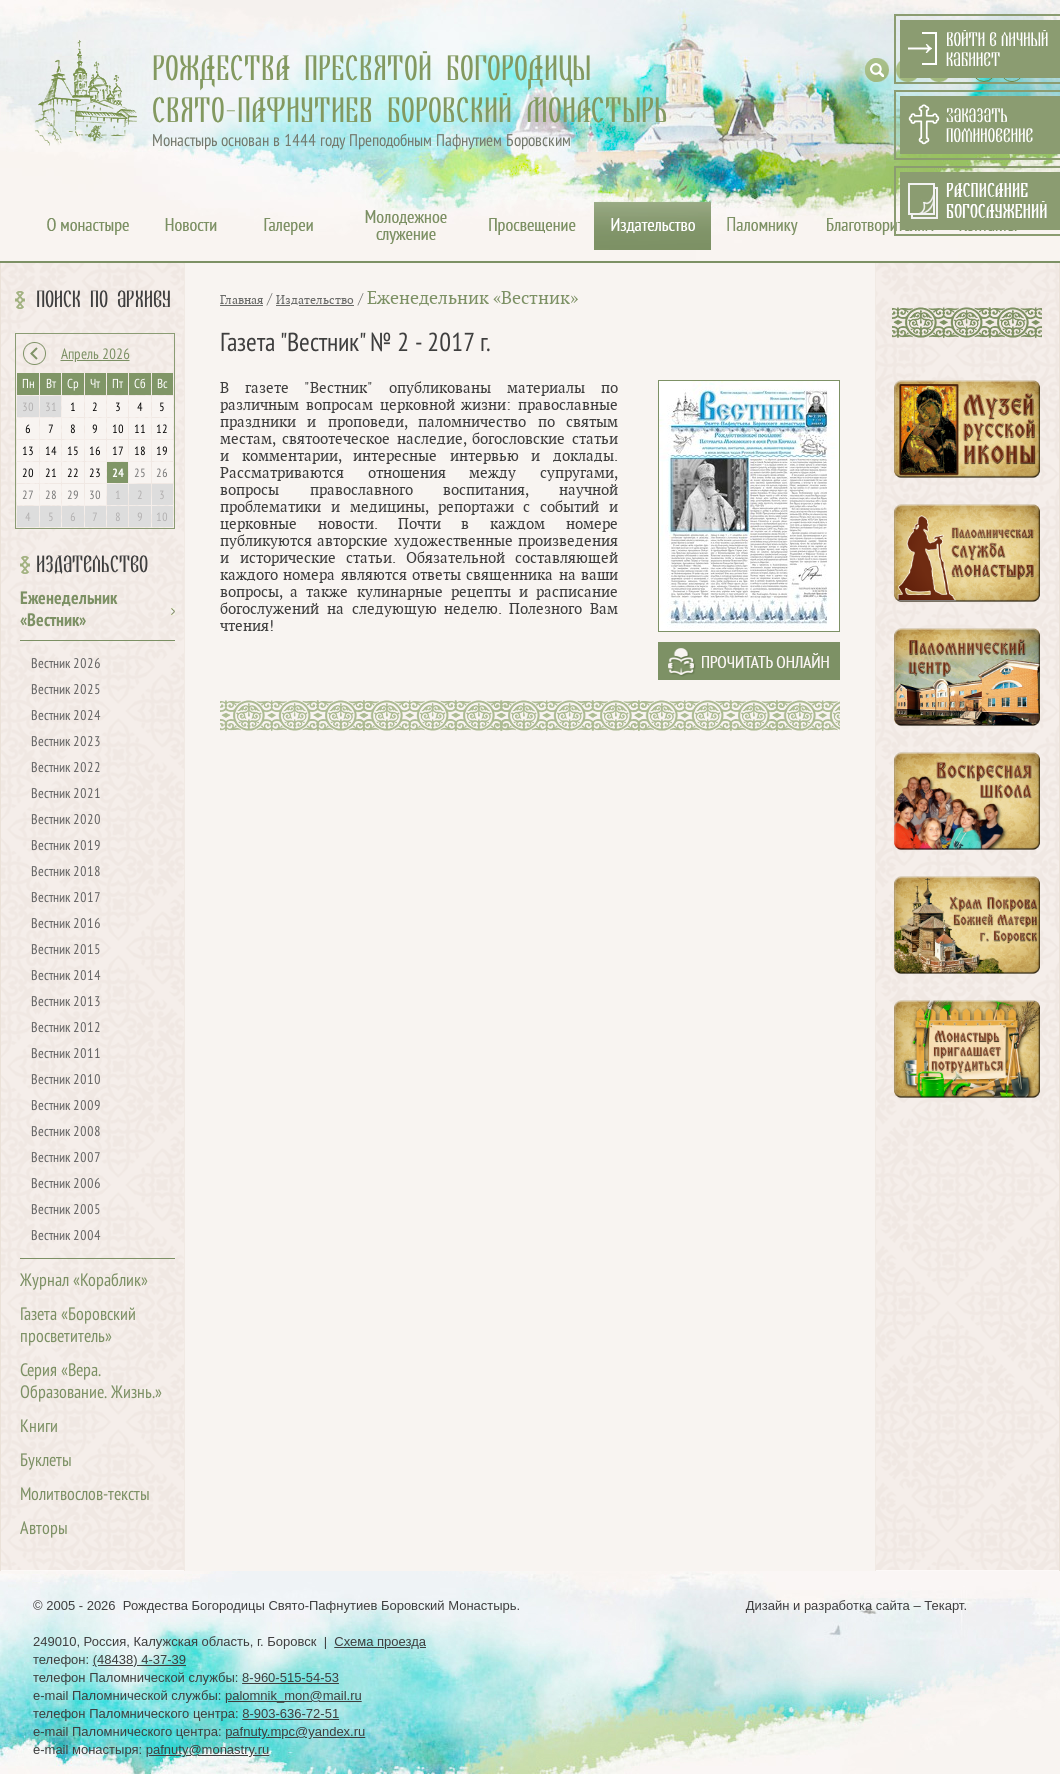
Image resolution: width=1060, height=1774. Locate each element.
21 (51, 474)
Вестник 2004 (66, 1236)
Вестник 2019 (66, 846)
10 (118, 430)
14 (51, 452)
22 (73, 474)
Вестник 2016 (66, 924)
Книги (39, 1427)
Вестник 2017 (66, 898)
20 (28, 474)
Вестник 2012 (66, 1028)
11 (140, 430)
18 (140, 452)
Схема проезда (380, 1641)
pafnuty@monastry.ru (208, 1749)
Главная (241, 300)
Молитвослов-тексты (85, 1495)
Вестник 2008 (66, 1132)
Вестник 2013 (66, 1002)
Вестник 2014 (66, 976)
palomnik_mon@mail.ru (293, 1695)
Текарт (943, 1605)
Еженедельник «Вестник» (472, 298)
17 (118, 452)
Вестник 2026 (66, 664)
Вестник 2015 (66, 950)
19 (162, 452)
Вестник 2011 (66, 1054)
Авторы (44, 1529)
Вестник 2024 (66, 716)
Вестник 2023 (66, 742)
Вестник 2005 (66, 1210)
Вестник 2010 (66, 1080)
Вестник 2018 (66, 872)
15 (73, 452)
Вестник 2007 (66, 1158)
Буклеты (46, 1461)
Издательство (92, 565)
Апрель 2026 (95, 355)
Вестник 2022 (66, 768)
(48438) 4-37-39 (139, 1659)
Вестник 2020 (66, 820)
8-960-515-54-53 (290, 1677)
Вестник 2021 (66, 794)
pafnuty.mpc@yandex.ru (295, 1731)
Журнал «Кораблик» (84, 1281)
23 (95, 474)
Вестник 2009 (66, 1106)
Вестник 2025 (66, 690)
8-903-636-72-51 (290, 1713)
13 (28, 452)
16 (95, 452)
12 (162, 430)
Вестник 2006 (66, 1184)
